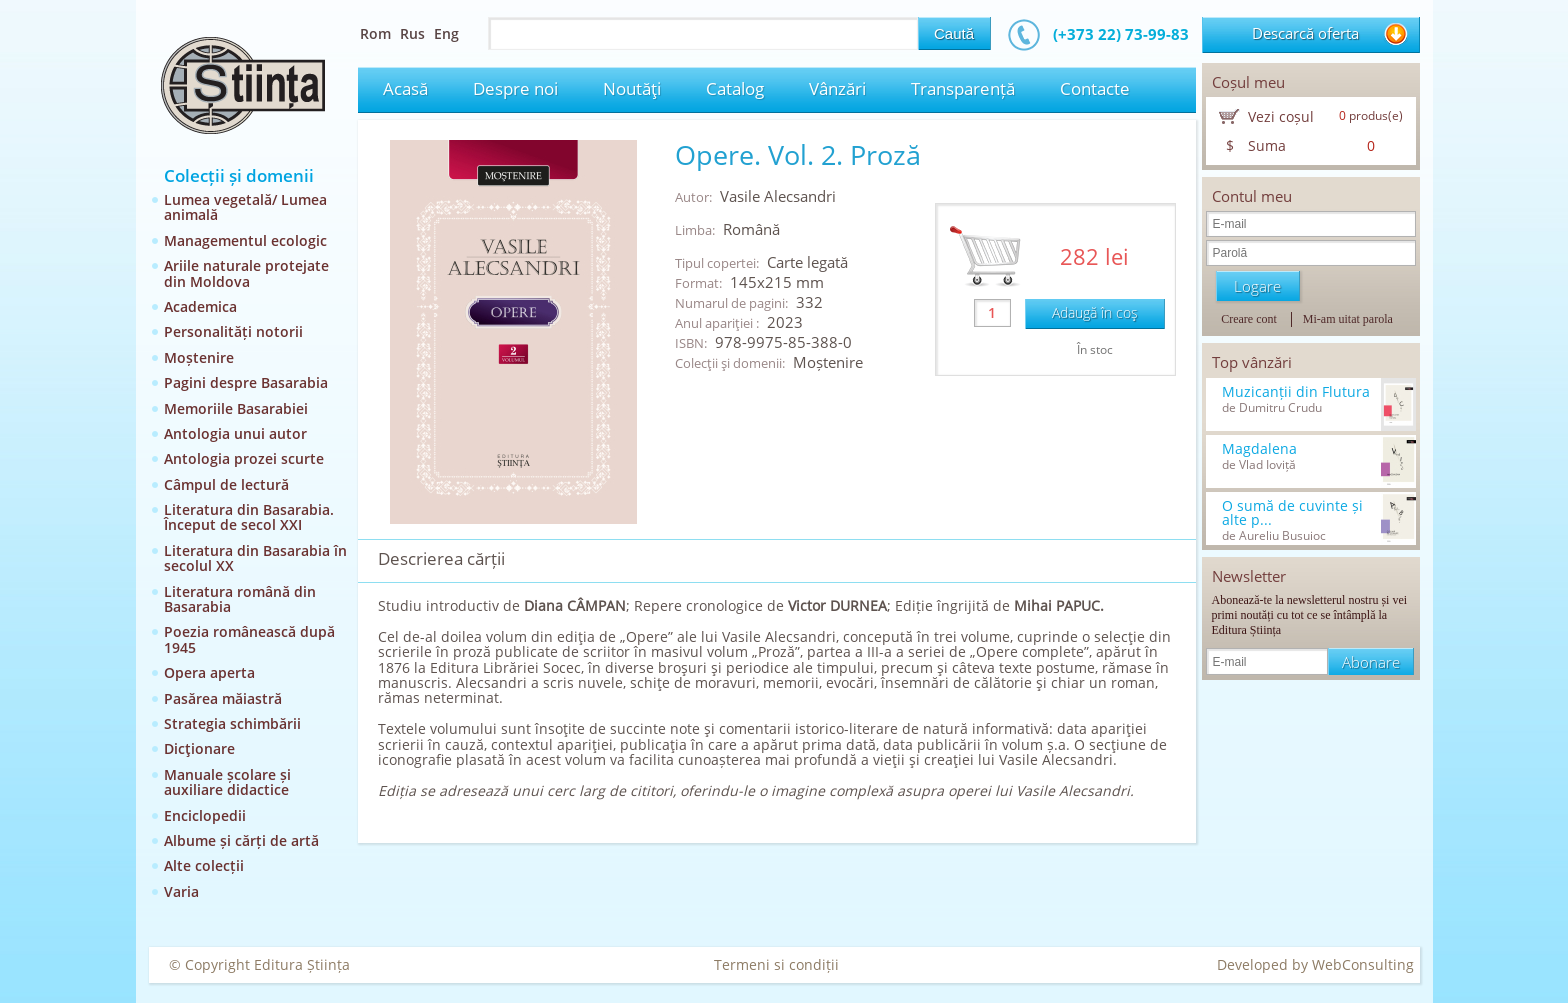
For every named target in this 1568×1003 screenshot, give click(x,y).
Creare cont (1249, 319)
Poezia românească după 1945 (249, 639)
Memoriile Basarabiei (236, 408)
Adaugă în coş (1095, 312)
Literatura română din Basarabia (240, 599)
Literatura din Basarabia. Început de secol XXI (249, 517)
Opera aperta (209, 672)
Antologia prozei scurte (244, 458)
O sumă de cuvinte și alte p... (1292, 513)
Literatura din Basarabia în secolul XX (255, 558)
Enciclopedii (205, 815)
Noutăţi (632, 88)
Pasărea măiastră (223, 698)
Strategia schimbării (232, 723)
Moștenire (199, 357)
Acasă (405, 88)
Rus (412, 33)
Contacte (1095, 88)
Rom (375, 33)
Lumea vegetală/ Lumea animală (245, 207)
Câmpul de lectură (226, 484)
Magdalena (1259, 449)
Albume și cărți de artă (241, 840)
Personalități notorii (233, 331)
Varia (181, 891)
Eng (446, 33)
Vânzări (837, 88)
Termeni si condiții (776, 964)
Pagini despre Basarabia (246, 382)
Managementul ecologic (245, 240)
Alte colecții (204, 865)
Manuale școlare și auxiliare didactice (227, 782)
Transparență (963, 88)
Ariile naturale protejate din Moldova (246, 273)
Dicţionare (199, 748)
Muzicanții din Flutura (1296, 392)
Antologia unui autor (235, 433)
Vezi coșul (1281, 116)
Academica (200, 306)
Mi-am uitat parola (1348, 319)
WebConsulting (1363, 964)
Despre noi (515, 88)
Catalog (735, 88)
